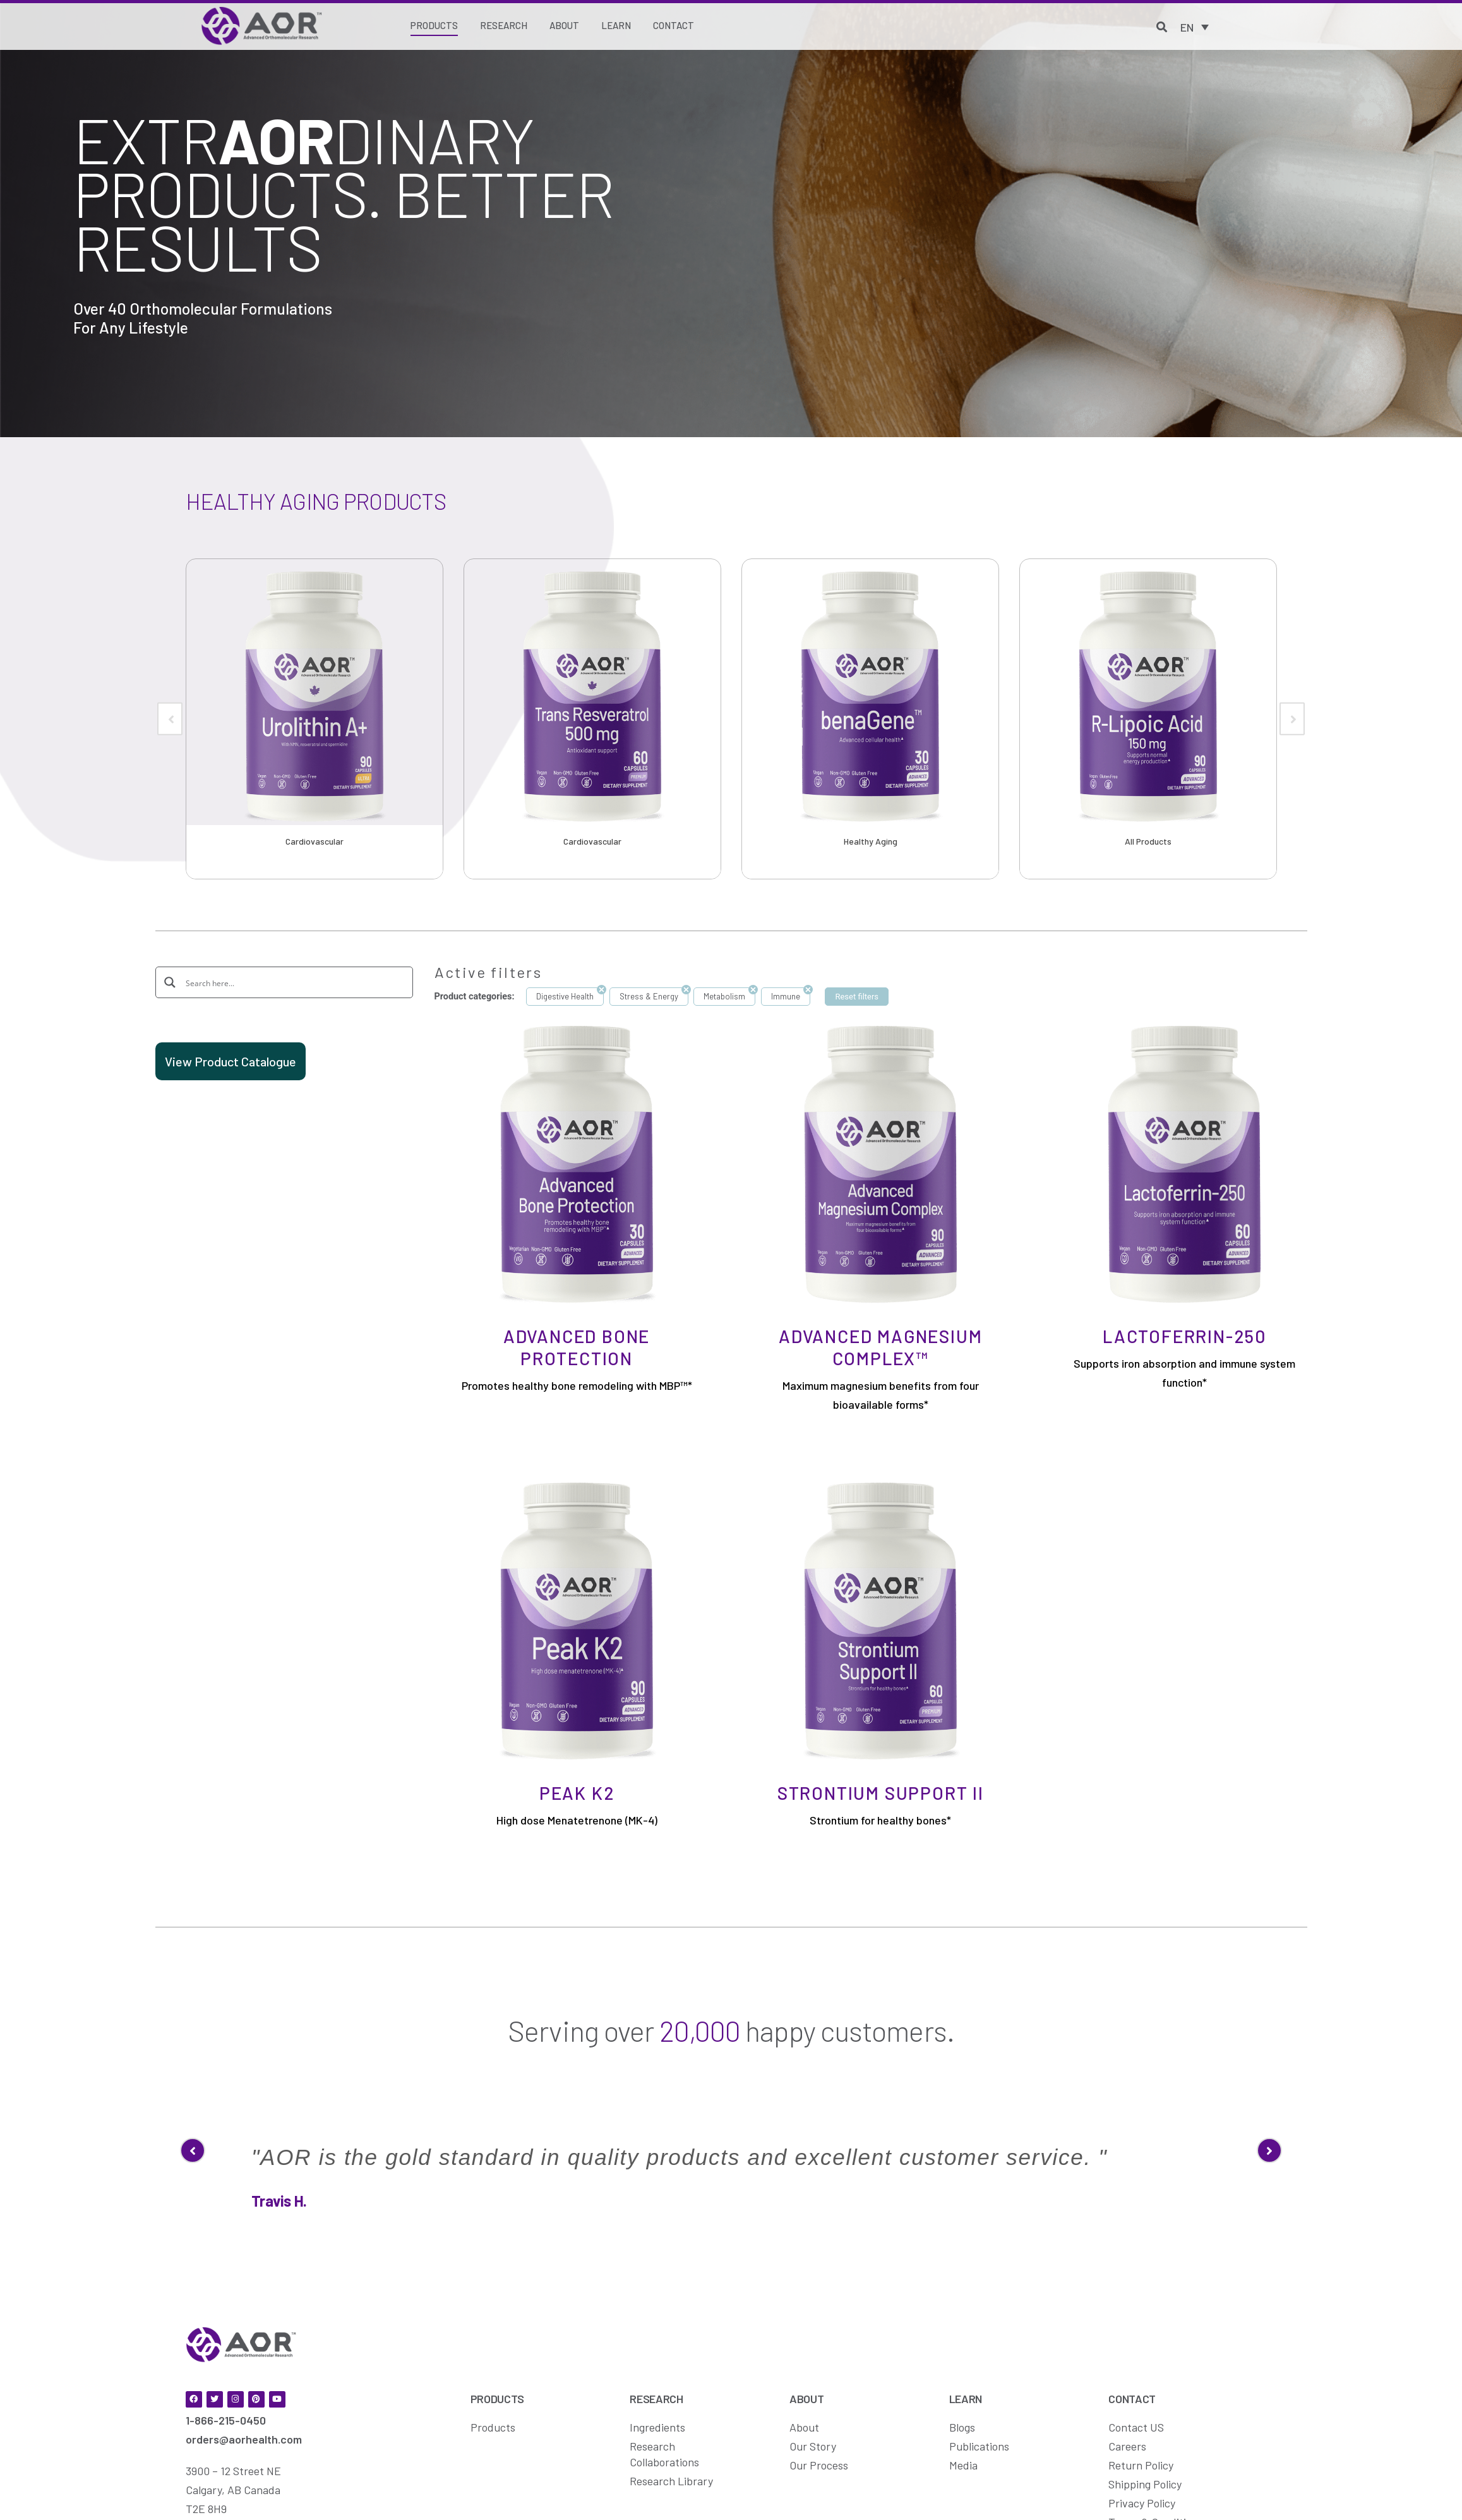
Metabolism (724, 996)
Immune (785, 996)
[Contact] (673, 26)
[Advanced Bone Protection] (577, 1163)
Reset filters (856, 996)
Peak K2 (576, 1793)
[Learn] (616, 26)
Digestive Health (565, 996)
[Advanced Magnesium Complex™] (880, 1163)
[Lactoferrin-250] (1184, 1163)
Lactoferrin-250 (1184, 1336)
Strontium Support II (880, 1793)
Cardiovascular (314, 841)
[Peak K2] (577, 1620)
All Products (1148, 841)
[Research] (504, 26)
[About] (564, 26)
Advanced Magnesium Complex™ (880, 1347)
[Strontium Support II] (880, 1620)
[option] (314, 718)
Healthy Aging (870, 841)
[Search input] (293, 982)
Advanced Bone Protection (576, 1347)
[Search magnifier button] (170, 982)
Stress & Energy (649, 996)
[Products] (434, 26)
